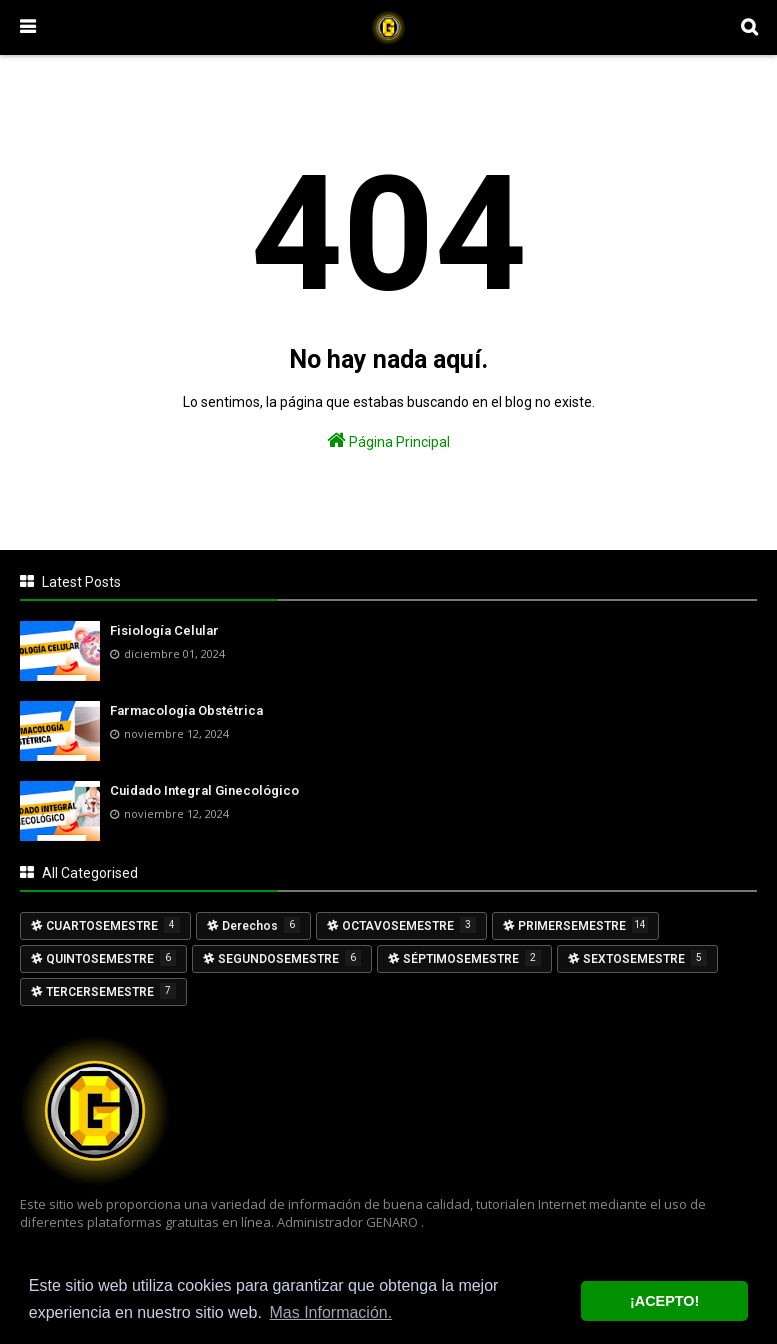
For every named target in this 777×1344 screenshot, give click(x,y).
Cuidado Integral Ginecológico (204, 790)
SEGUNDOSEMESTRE (289, 958)
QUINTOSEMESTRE (111, 958)
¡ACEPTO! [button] (664, 1301)
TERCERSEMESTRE (111, 991)
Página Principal (388, 440)
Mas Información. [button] (330, 1312)
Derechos (261, 925)
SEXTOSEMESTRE (645, 958)
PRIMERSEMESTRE (583, 925)
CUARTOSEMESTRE (113, 925)
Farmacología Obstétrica (186, 710)
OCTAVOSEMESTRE (409, 925)
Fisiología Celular (164, 630)
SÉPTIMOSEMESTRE (472, 958)
